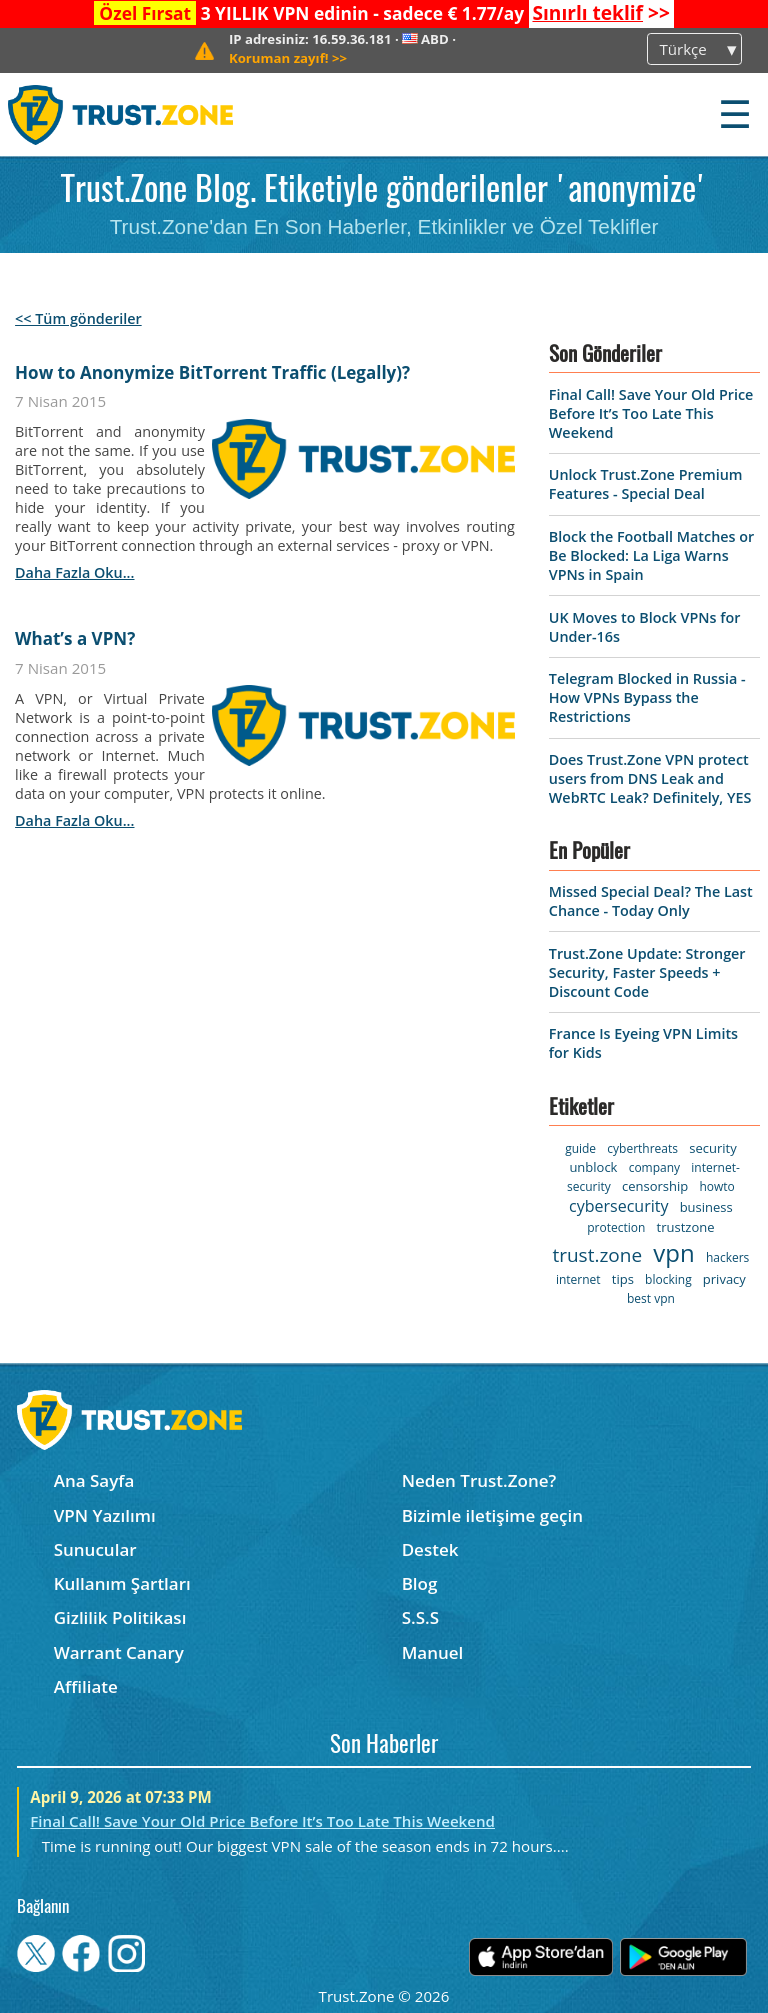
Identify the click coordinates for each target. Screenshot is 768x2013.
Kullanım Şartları (122, 1583)
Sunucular (95, 1549)
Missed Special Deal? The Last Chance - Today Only (651, 901)
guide (580, 1148)
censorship (655, 1186)
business (706, 1207)
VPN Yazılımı (105, 1515)
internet (578, 1279)
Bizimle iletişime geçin (492, 1515)
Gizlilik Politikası (120, 1617)
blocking (668, 1279)
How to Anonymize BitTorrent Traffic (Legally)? (212, 372)
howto (716, 1186)
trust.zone (597, 1255)
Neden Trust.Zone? (479, 1480)
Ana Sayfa (94, 1480)
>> (600, 13)
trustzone (686, 1227)
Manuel (433, 1652)
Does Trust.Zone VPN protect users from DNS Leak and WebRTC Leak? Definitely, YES (650, 778)
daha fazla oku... (74, 572)
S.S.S (420, 1617)
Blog (420, 1583)
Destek (430, 1549)
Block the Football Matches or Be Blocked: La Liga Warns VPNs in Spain (651, 555)
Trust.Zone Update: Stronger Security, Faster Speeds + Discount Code (647, 972)
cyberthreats (642, 1148)
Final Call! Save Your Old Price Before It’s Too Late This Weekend (651, 413)
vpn (673, 1252)
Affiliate (86, 1686)
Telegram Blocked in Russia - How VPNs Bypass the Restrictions (647, 697)
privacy (724, 1279)
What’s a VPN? (75, 638)
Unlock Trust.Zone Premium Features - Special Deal (646, 484)
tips (623, 1279)
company (654, 1167)
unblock (593, 1167)
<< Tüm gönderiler (78, 318)
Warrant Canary (119, 1652)
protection (616, 1227)
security (712, 1148)
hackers (727, 1257)
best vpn (651, 1298)
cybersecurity (618, 1206)
